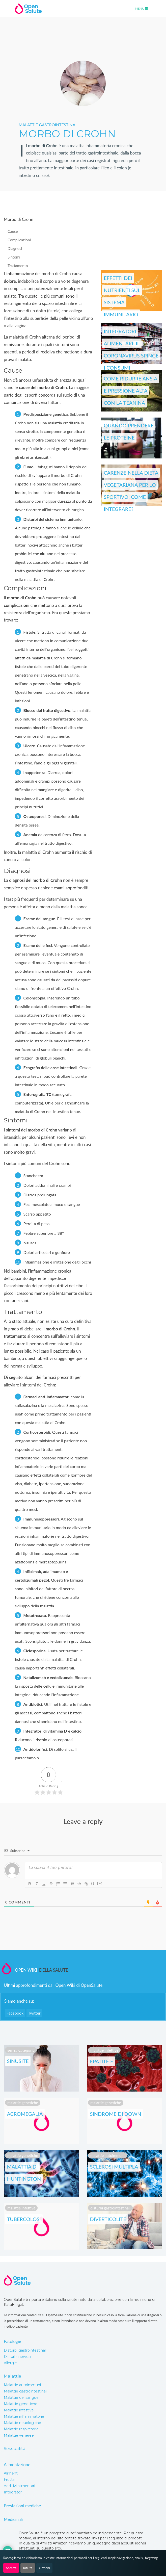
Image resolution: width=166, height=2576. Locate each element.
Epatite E (101, 2061)
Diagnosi (15, 248)
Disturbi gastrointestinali (110, 2208)
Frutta (9, 2479)
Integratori (13, 2492)
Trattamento (18, 265)
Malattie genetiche (22, 2102)
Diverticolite (108, 2219)
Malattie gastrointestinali (48, 124)
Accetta (11, 2568)
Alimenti (11, 2473)
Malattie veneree (19, 2435)
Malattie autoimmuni (107, 2155)
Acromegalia (25, 2114)
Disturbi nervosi (17, 2356)
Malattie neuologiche (22, 2422)
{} (93, 1883)
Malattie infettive (104, 2050)
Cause (13, 231)
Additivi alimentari (19, 2486)
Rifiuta (27, 2568)
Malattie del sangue (21, 2397)
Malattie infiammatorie (24, 2416)
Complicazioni (19, 240)
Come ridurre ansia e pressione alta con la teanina (130, 390)
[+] (100, 1883)
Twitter (34, 2013)
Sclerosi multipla (114, 2166)
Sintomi (14, 257)
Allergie (10, 2363)
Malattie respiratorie (21, 2429)
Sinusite (18, 2061)
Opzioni (44, 2568)
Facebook (15, 2013)
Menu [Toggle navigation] (141, 8)
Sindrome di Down (115, 2114)
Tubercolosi (24, 2219)
